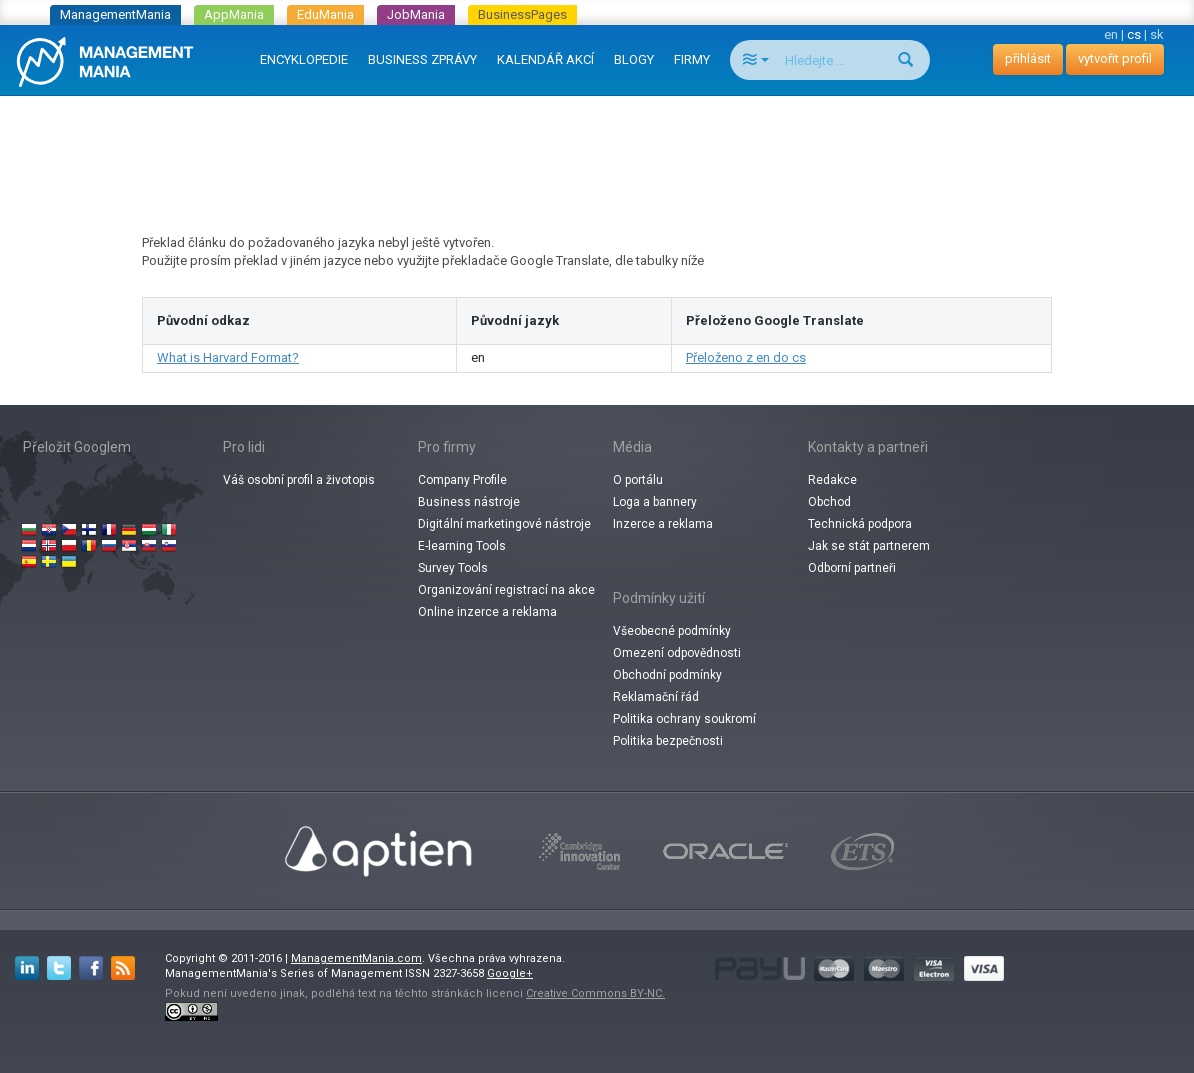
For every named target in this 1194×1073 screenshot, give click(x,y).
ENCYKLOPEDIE (304, 59)
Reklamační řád (656, 697)
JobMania (416, 14)
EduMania (325, 14)
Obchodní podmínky (667, 675)
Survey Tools (453, 568)
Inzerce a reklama (663, 524)
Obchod (829, 502)
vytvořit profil (1115, 58)
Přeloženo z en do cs (746, 357)
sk (1157, 34)
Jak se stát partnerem (869, 546)
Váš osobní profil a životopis (299, 480)
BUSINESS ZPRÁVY (422, 59)
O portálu (638, 480)
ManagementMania (115, 14)
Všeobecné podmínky (672, 631)
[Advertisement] (597, 146)
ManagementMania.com (356, 958)
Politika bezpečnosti (668, 741)
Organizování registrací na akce (506, 590)
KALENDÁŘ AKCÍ (545, 59)
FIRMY (692, 59)
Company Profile (462, 480)
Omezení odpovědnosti (677, 653)
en (1111, 34)
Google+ (510, 973)
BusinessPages (522, 14)
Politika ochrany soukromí (684, 719)
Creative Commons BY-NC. (595, 993)
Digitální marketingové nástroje (504, 524)
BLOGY (634, 59)
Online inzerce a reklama (487, 612)
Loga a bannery (655, 502)
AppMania (234, 14)
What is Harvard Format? (228, 357)
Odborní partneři (852, 568)
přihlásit (1028, 58)
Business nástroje (469, 502)
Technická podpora (860, 524)
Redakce (832, 480)
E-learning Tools (462, 546)
